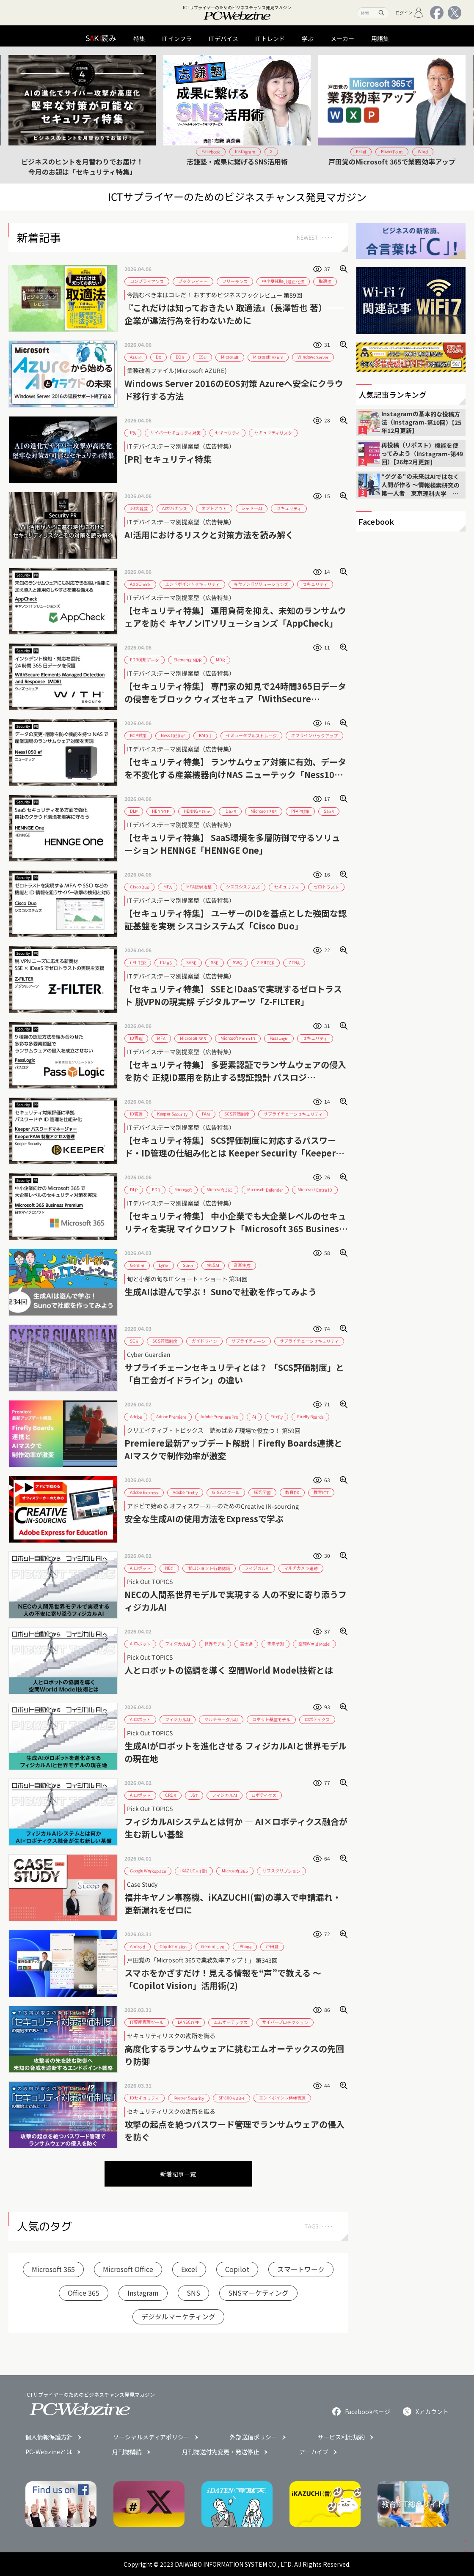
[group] (82, 115)
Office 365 (83, 2293)
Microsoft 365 (53, 2269)
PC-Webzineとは (48, 2451)
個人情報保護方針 (49, 2437)
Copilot (237, 2269)
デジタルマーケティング (178, 2316)
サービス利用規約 (341, 2437)
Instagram (143, 2293)
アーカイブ (313, 2451)
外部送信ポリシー (253, 2437)
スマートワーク (301, 2269)
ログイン (409, 13)
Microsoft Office (128, 2269)
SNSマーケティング (258, 2293)
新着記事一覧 (178, 2174)
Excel (189, 2269)
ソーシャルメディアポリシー (151, 2437)
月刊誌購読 (127, 2451)
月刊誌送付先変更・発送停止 (220, 2451)
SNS (193, 2293)
